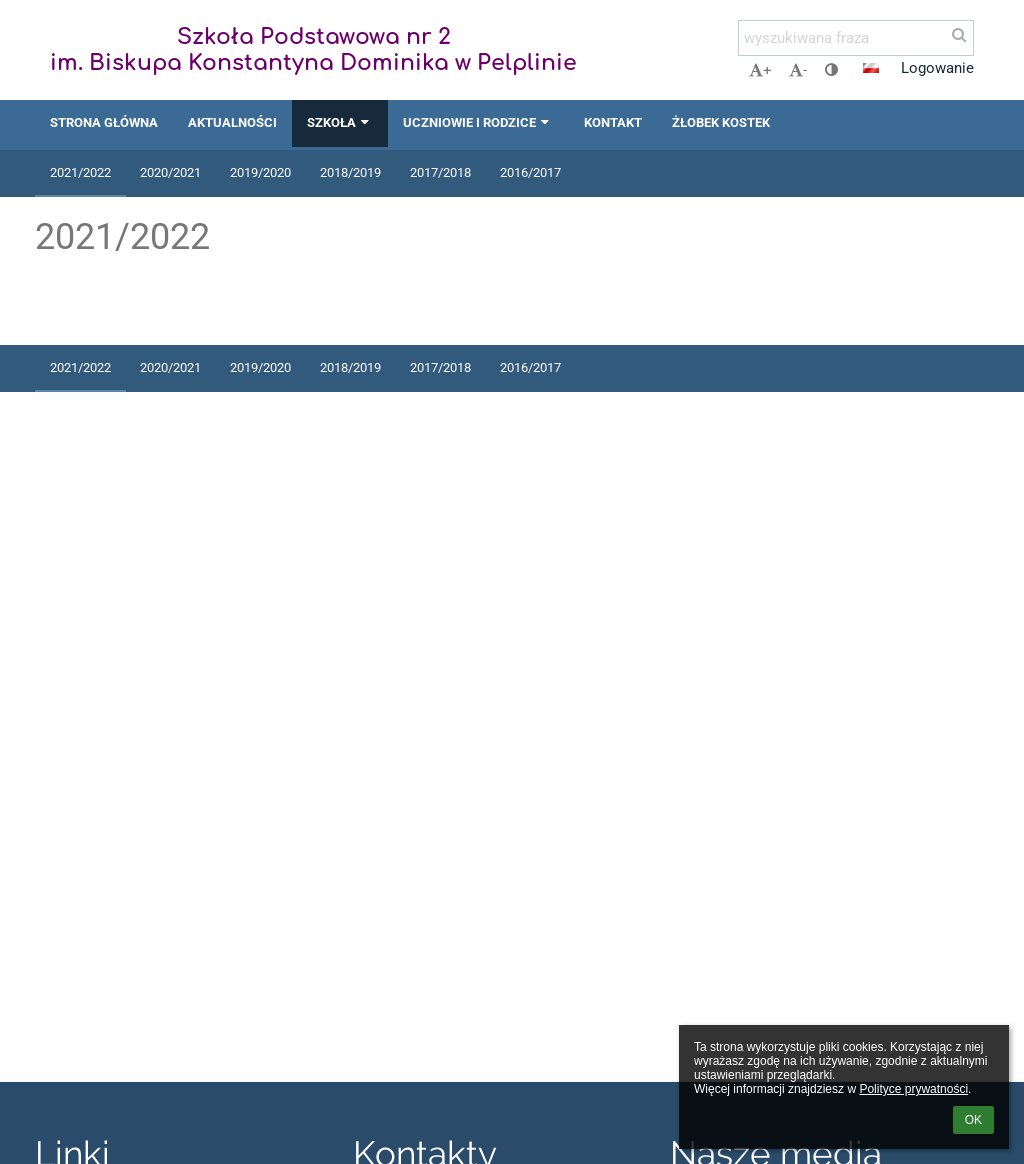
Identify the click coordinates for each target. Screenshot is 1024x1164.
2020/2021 (170, 172)
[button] (871, 68)
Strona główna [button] (104, 122)
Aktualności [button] (232, 122)
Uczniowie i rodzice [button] (478, 122)
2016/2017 (530, 172)
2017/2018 (440, 172)
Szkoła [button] (340, 122)
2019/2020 (260, 172)
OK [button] (973, 1120)
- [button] (798, 70)
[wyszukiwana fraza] (856, 38)
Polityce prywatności (913, 1089)
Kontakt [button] (613, 122)
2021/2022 (80, 172)
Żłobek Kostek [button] (721, 122)
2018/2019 (350, 172)
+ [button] (760, 70)
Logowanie (937, 68)
